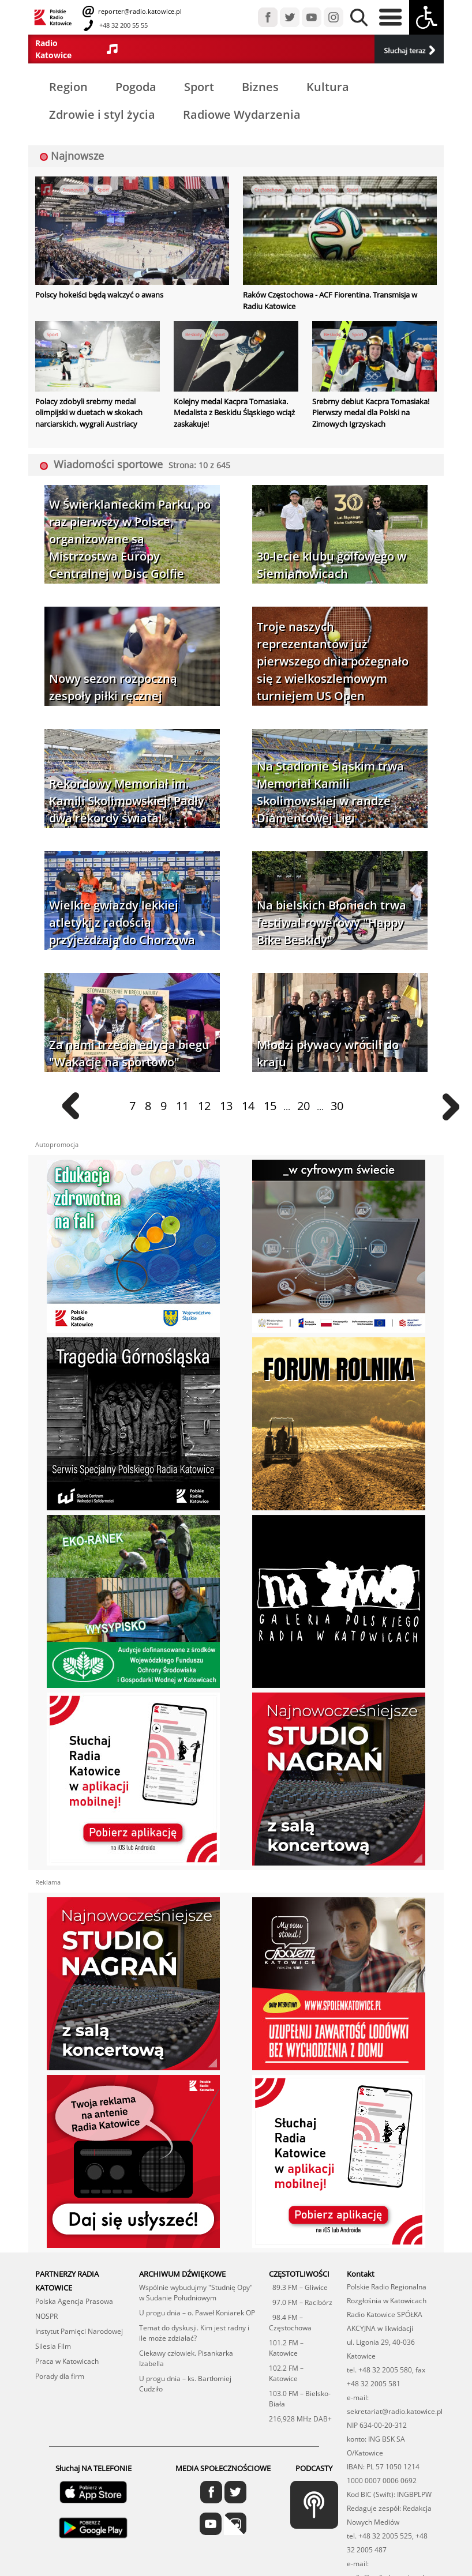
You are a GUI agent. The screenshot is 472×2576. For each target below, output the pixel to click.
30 (337, 1106)
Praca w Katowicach (67, 2361)
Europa (302, 189)
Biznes (260, 87)
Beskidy (193, 334)
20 (303, 1106)
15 (270, 1106)
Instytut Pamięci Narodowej (79, 2331)
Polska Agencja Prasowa (74, 2301)
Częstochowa (268, 189)
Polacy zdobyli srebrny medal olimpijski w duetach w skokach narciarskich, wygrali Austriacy (89, 412)
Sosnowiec (74, 189)
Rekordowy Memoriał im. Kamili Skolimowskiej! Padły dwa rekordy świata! (126, 801)
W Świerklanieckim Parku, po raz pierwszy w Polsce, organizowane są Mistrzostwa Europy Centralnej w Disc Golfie (130, 539)
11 (182, 1106)
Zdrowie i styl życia (102, 114)
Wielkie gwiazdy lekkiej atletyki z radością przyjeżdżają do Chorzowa (122, 922)
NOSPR (46, 2316)
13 (226, 1106)
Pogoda (135, 87)
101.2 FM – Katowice (286, 2348)
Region (68, 87)
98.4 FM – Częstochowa (290, 2322)
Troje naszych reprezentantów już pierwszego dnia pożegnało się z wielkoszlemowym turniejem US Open (333, 661)
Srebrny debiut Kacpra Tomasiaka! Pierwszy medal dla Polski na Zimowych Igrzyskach (370, 412)
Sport (199, 87)
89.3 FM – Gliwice (298, 2287)
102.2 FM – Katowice (286, 2373)
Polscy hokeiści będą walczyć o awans (99, 294)
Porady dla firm (59, 2376)
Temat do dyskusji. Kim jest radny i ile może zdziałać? (194, 2333)
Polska (328, 189)
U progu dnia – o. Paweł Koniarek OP (197, 2313)
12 (204, 1106)
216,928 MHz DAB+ (300, 2419)
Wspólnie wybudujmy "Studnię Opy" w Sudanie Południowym (196, 2292)
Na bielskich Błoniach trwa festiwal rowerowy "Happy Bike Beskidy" (331, 922)
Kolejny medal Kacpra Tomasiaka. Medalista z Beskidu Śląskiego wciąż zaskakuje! (234, 412)
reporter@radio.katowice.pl (139, 11)
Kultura (327, 87)
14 (248, 1106)
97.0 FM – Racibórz (300, 2302)
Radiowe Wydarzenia (242, 114)
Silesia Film (53, 2346)
